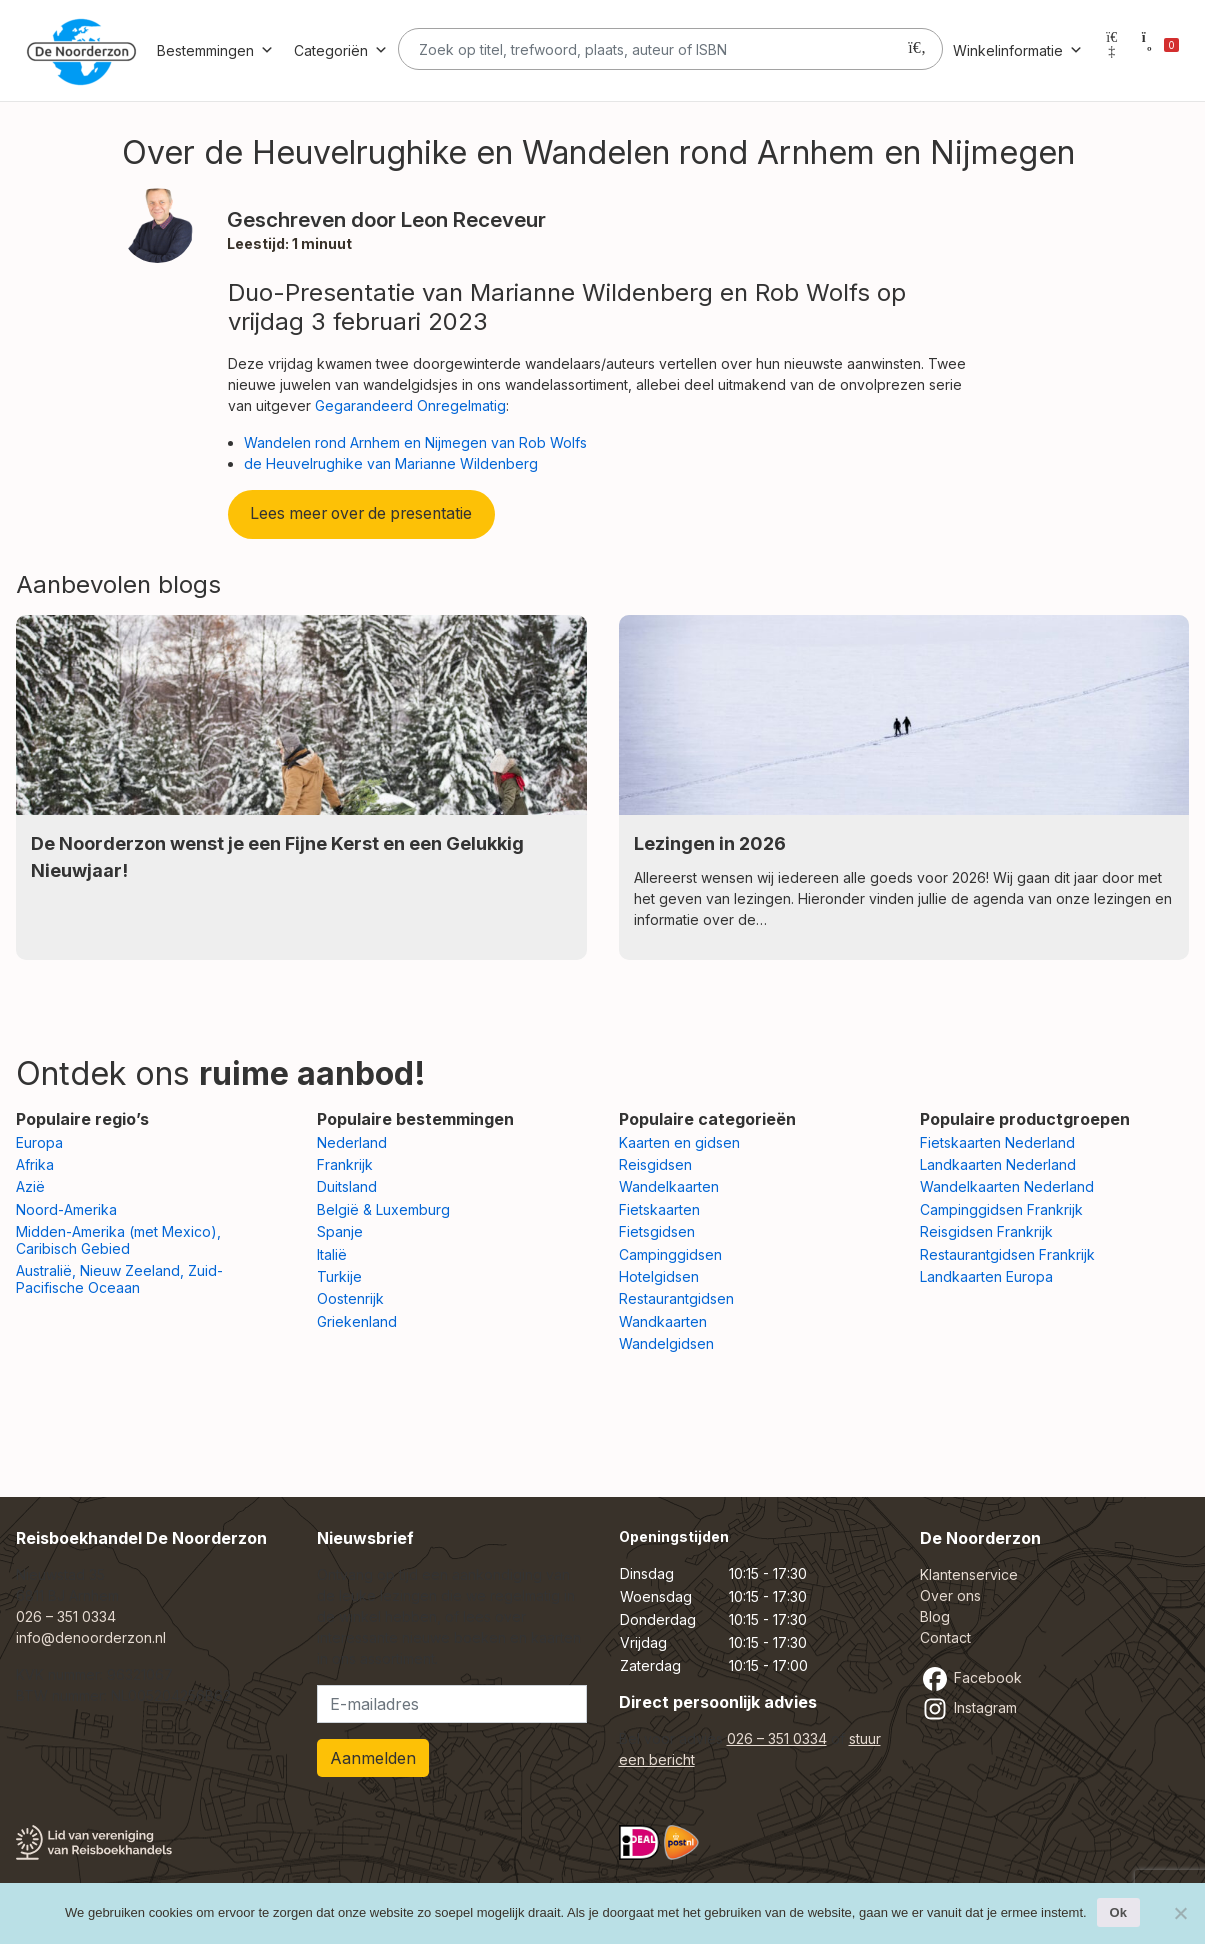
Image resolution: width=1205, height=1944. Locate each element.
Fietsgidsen (657, 1231)
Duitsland (347, 1186)
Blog (935, 1616)
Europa (39, 1142)
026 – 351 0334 (66, 1616)
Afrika (35, 1164)
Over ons (950, 1595)
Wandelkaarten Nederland (1007, 1186)
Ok (1118, 1912)
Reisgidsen (655, 1164)
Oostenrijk (350, 1298)
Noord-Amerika (66, 1209)
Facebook (971, 1677)
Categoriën (341, 50)
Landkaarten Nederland (998, 1164)
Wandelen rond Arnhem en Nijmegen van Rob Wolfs (415, 442)
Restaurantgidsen (676, 1298)
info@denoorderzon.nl (91, 1637)
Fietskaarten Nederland (997, 1142)
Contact (945, 1637)
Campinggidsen (670, 1254)
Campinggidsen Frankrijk (1001, 1209)
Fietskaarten (659, 1209)
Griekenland (357, 1321)
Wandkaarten (663, 1321)
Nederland (352, 1142)
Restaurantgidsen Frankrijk (1007, 1254)
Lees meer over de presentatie (361, 513)
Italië (332, 1254)
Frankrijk (345, 1164)
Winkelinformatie (1018, 50)
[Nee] (1180, 1913)
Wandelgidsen (666, 1343)
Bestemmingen (215, 50)
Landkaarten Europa (986, 1276)
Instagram (968, 1707)
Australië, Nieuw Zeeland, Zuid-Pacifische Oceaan (119, 1279)
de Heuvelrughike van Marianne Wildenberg (391, 463)
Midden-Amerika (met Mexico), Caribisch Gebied (118, 1240)
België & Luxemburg (383, 1209)
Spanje (340, 1231)
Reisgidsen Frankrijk (986, 1231)
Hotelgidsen (659, 1276)
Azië (30, 1186)
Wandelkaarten (669, 1186)
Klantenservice (969, 1574)
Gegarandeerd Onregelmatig (410, 405)
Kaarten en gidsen (679, 1142)
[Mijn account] (1112, 50)
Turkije (339, 1276)
